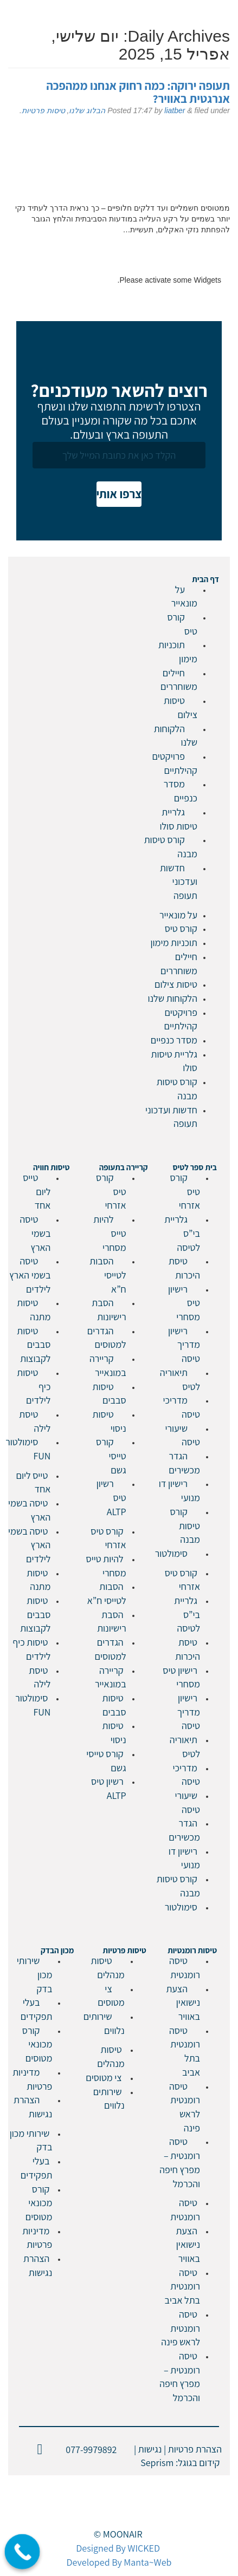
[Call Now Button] (22, 2552)
